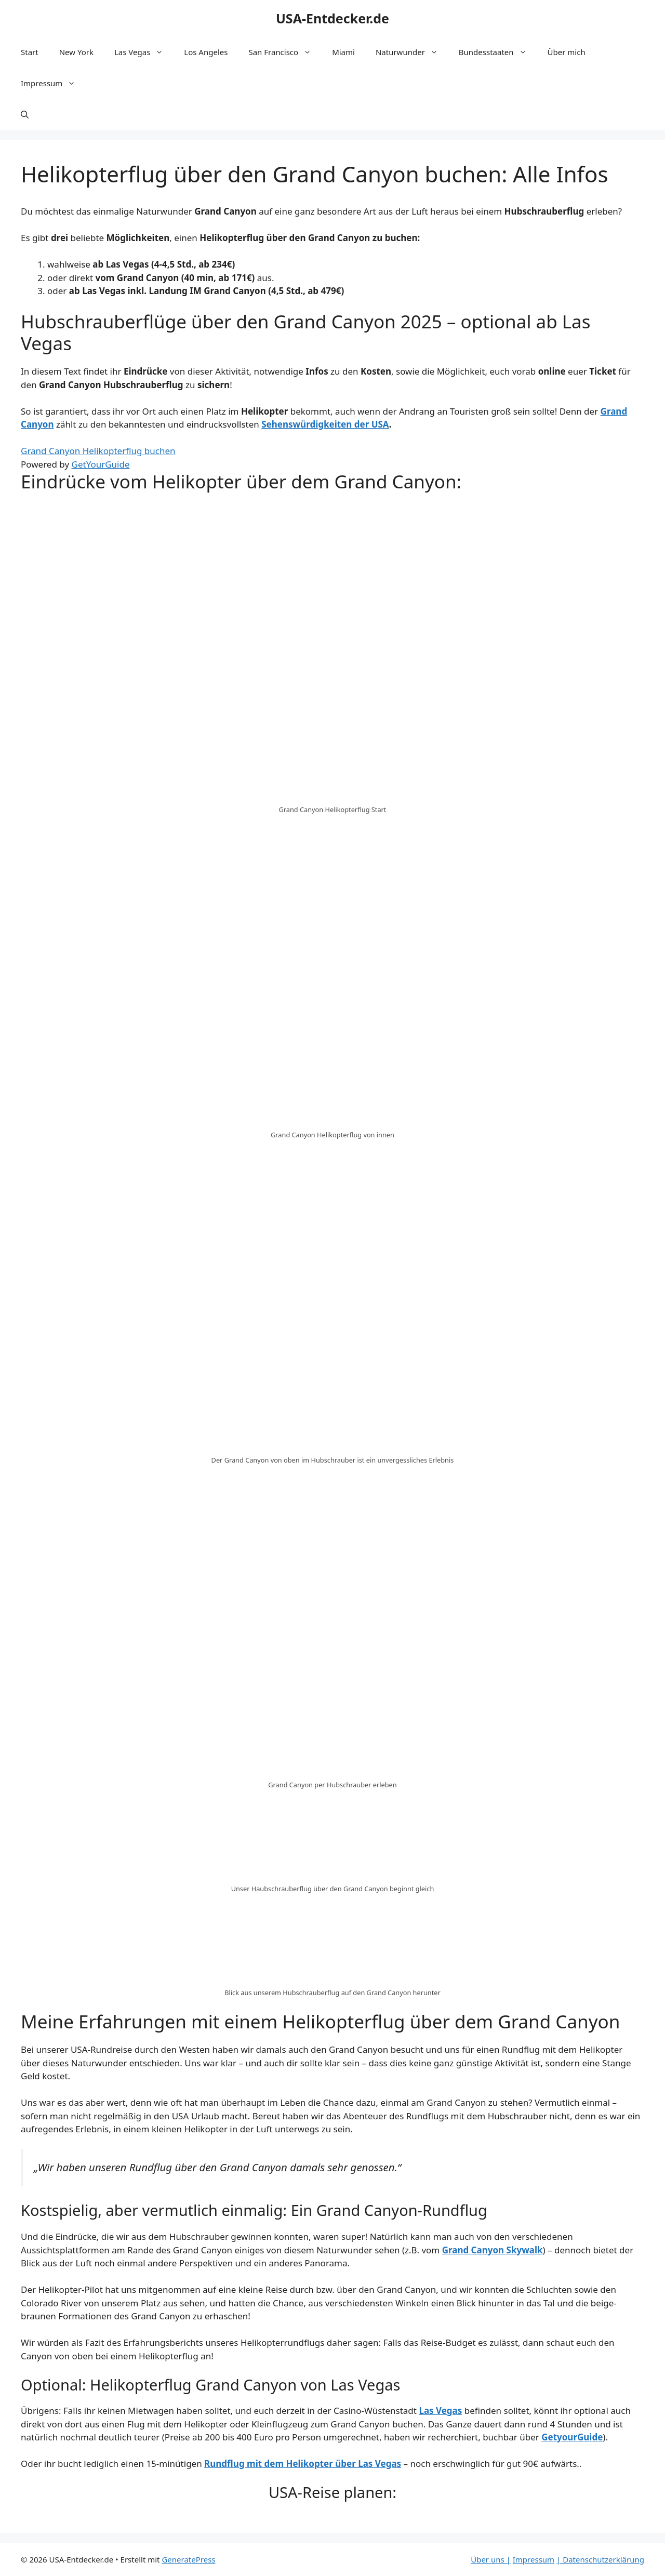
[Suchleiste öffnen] (24, 114)
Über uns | (491, 2559)
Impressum (53, 83)
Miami (343, 52)
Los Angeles (206, 52)
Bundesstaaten (498, 52)
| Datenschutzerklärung (600, 2559)
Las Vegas (144, 52)
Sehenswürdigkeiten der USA (325, 424)
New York (76, 52)
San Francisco (285, 52)
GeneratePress (188, 2559)
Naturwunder (412, 52)
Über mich (567, 52)
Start (29, 52)
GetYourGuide (101, 464)
